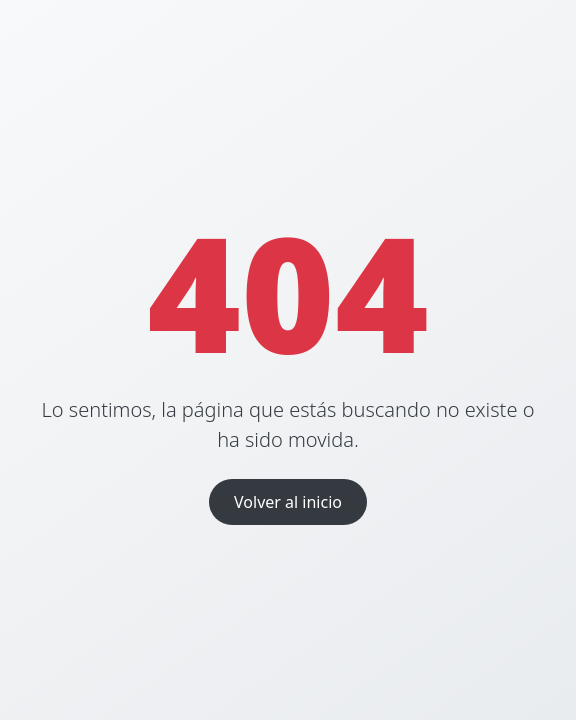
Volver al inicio (288, 502)
